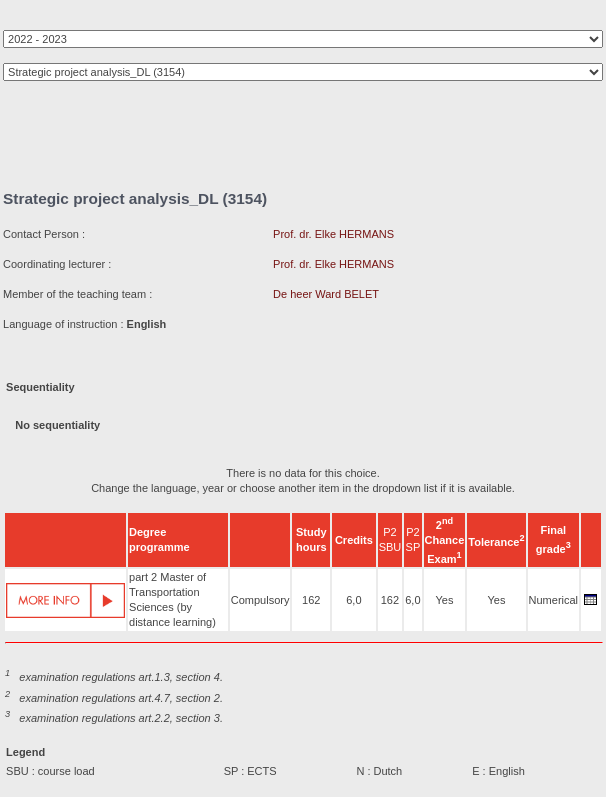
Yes (444, 600)
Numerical (554, 600)
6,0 (353, 600)
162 (311, 600)
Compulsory (260, 600)
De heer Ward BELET (326, 294)
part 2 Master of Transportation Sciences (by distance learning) (172, 599)
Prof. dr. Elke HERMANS (333, 234)
